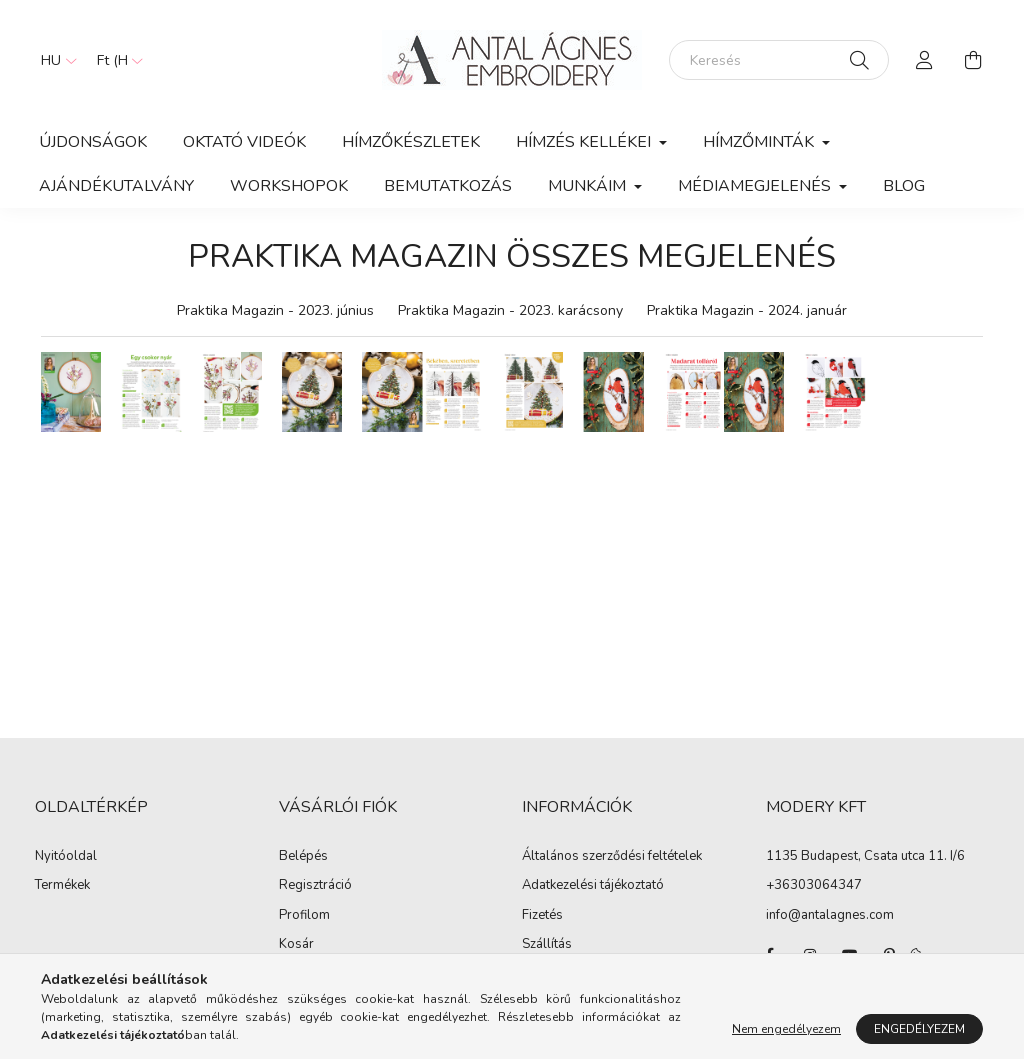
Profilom (304, 916)
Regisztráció (315, 886)
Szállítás (547, 945)
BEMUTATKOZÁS (448, 186)
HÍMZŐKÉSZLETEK (411, 142)
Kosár (296, 945)
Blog (904, 186)
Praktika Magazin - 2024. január (747, 310)
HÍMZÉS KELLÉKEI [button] (585, 142)
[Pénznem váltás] (115, 60)
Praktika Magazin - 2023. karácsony (510, 310)
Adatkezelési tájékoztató (593, 886)
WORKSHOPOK (289, 186)
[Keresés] (779, 60)
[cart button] (973, 60)
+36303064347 (814, 885)
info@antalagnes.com (830, 915)
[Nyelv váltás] (54, 60)
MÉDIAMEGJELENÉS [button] (756, 186)
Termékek (62, 886)
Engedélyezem (919, 1029)
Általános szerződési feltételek (612, 857)
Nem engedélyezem (786, 1029)
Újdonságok (93, 142)
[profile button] (925, 60)
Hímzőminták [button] (760, 142)
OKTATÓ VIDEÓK (244, 142)
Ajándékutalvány (116, 186)
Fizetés (542, 916)
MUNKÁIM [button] (589, 186)
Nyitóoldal (66, 857)
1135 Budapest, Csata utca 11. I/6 (865, 856)
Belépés (303, 857)
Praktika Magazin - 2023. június (275, 310)
